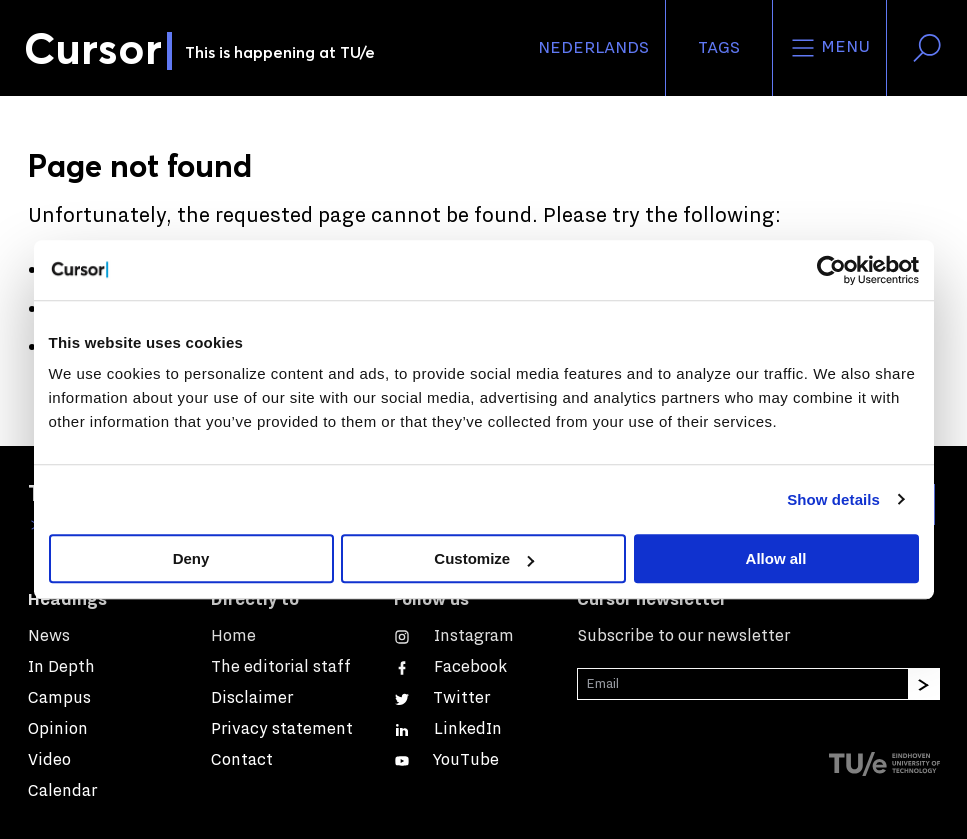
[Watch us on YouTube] (446, 759)
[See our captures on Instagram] (454, 635)
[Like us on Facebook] (450, 666)
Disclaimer (252, 697)
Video (49, 759)
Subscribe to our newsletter (683, 635)
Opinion (58, 728)
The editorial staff (281, 666)
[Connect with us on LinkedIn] (448, 728)
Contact (242, 759)
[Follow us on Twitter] (442, 697)
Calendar (62, 790)
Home (233, 635)
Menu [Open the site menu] (829, 48)
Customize (484, 558)
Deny (191, 558)
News (49, 635)
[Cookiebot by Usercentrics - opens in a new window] (831, 270)
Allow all (776, 558)
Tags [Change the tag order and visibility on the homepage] (719, 48)
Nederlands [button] (593, 48)
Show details (833, 499)
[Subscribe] (924, 684)
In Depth (61, 666)
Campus (59, 697)
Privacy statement (282, 728)
